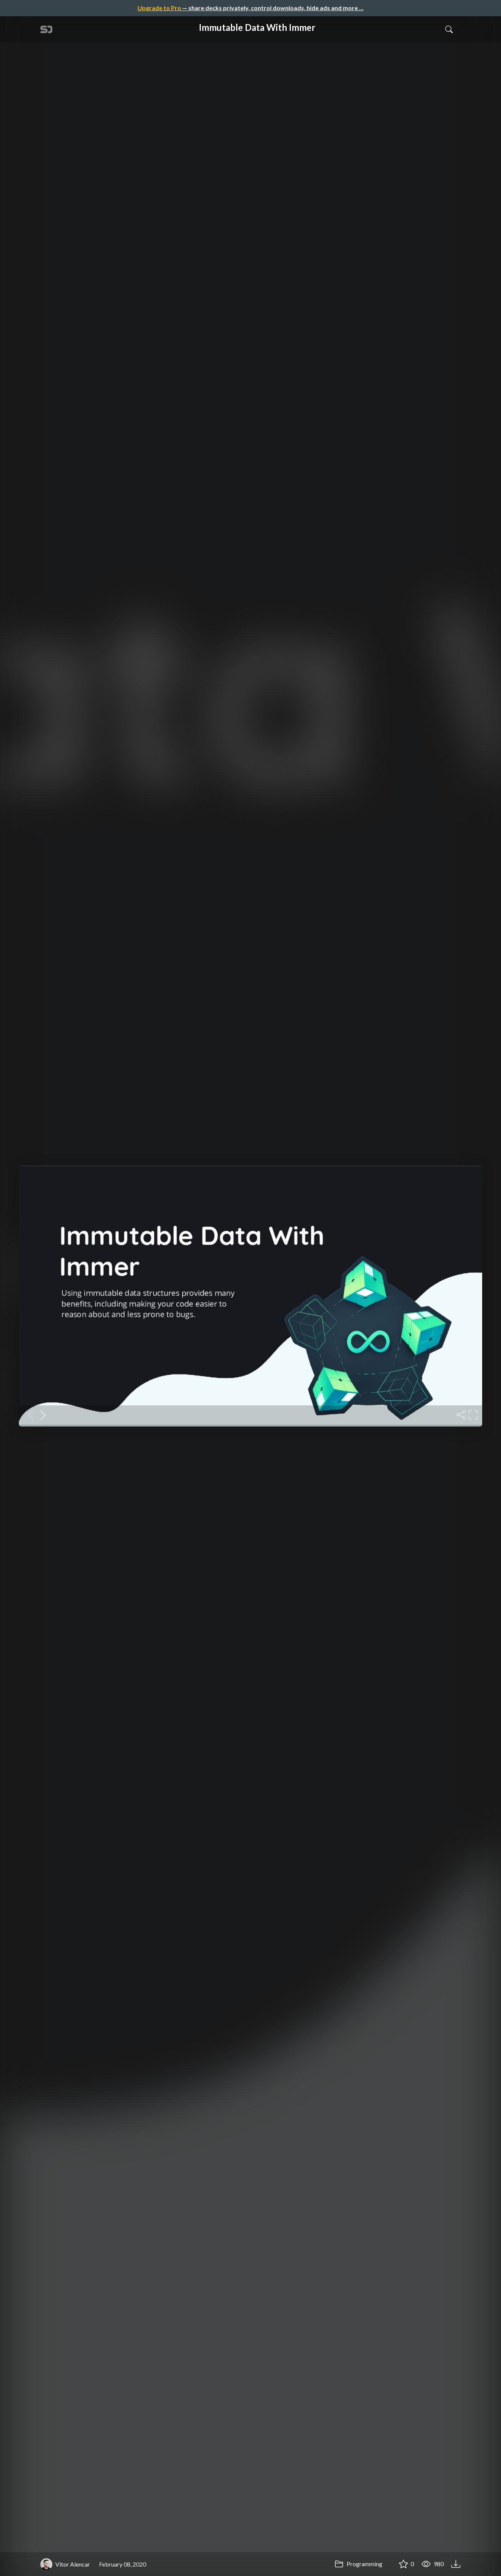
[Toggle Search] (449, 29)
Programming (358, 2563)
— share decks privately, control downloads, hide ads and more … (250, 7)
